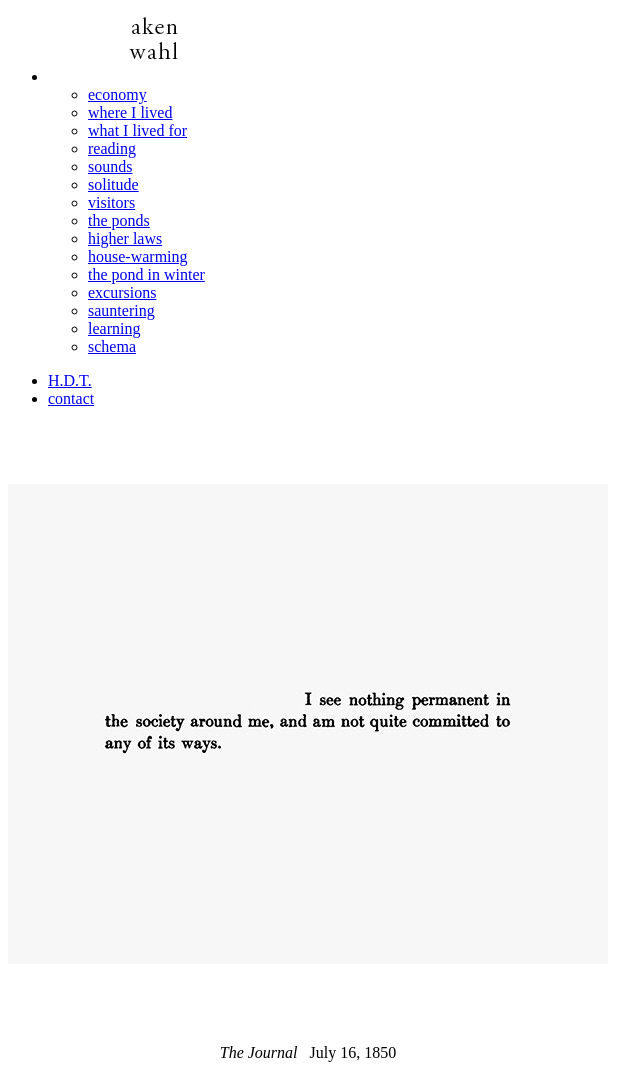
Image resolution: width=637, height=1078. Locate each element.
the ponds (119, 220)
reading (112, 148)
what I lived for (137, 130)
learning (114, 328)
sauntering (121, 310)
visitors (111, 202)
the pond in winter (146, 274)
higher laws (125, 238)
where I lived (130, 112)
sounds (110, 166)
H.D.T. (70, 380)
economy (117, 94)
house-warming (138, 256)
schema (112, 346)
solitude (113, 184)
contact (71, 398)
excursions (122, 292)
